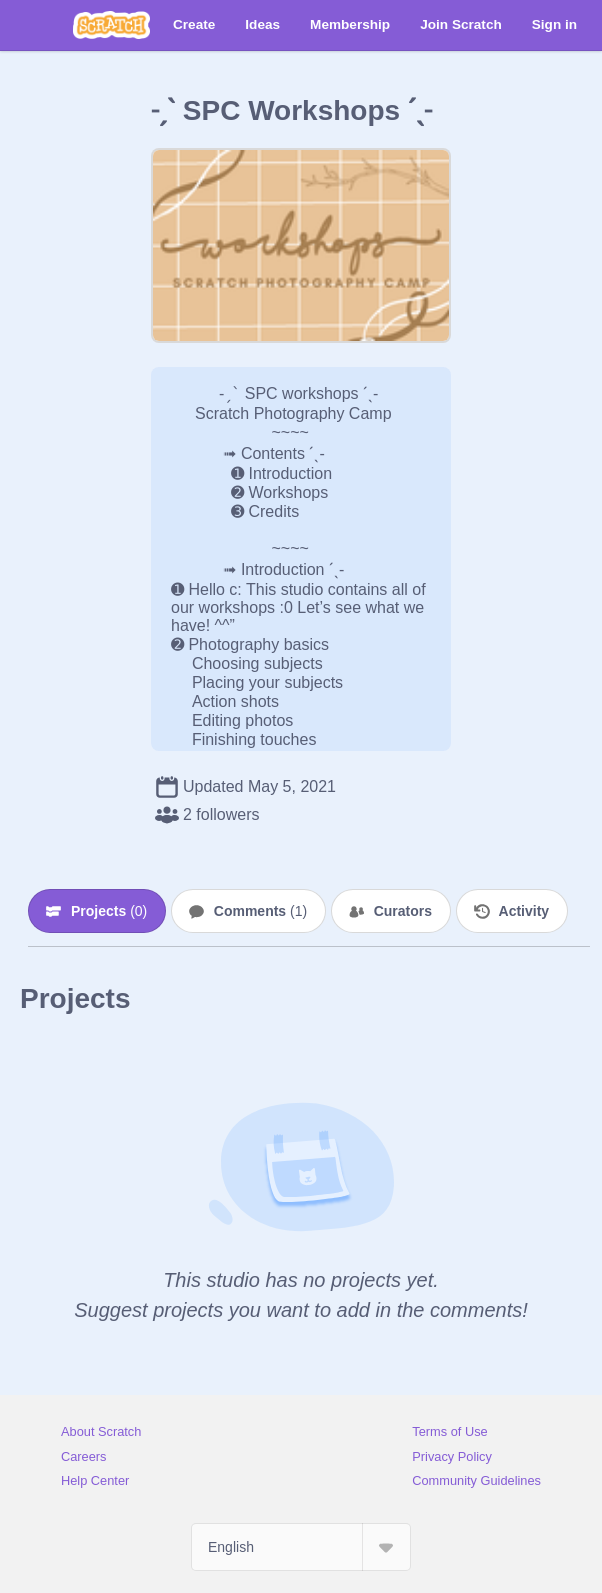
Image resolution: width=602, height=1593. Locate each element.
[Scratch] (111, 25)
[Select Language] (301, 1547)
